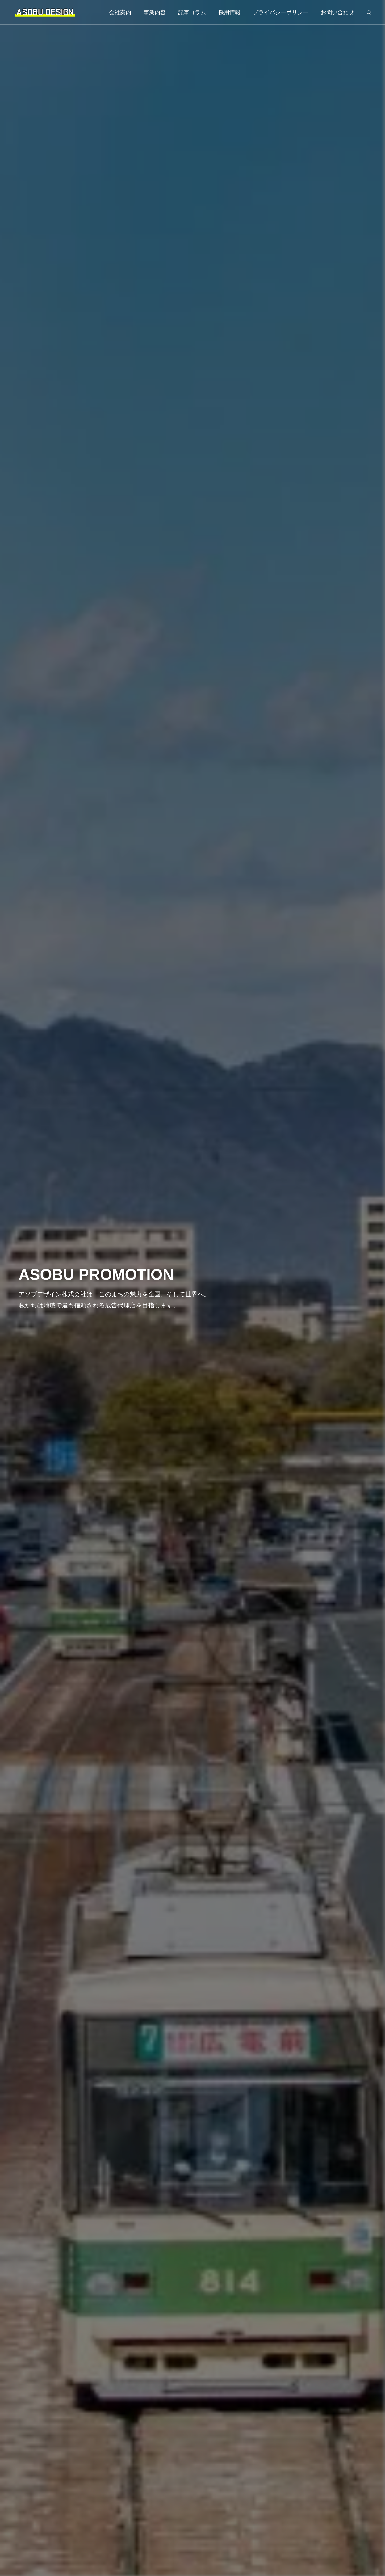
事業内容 (155, 12)
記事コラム (192, 12)
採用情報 (229, 12)
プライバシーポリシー (280, 12)
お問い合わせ (337, 12)
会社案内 (120, 12)
